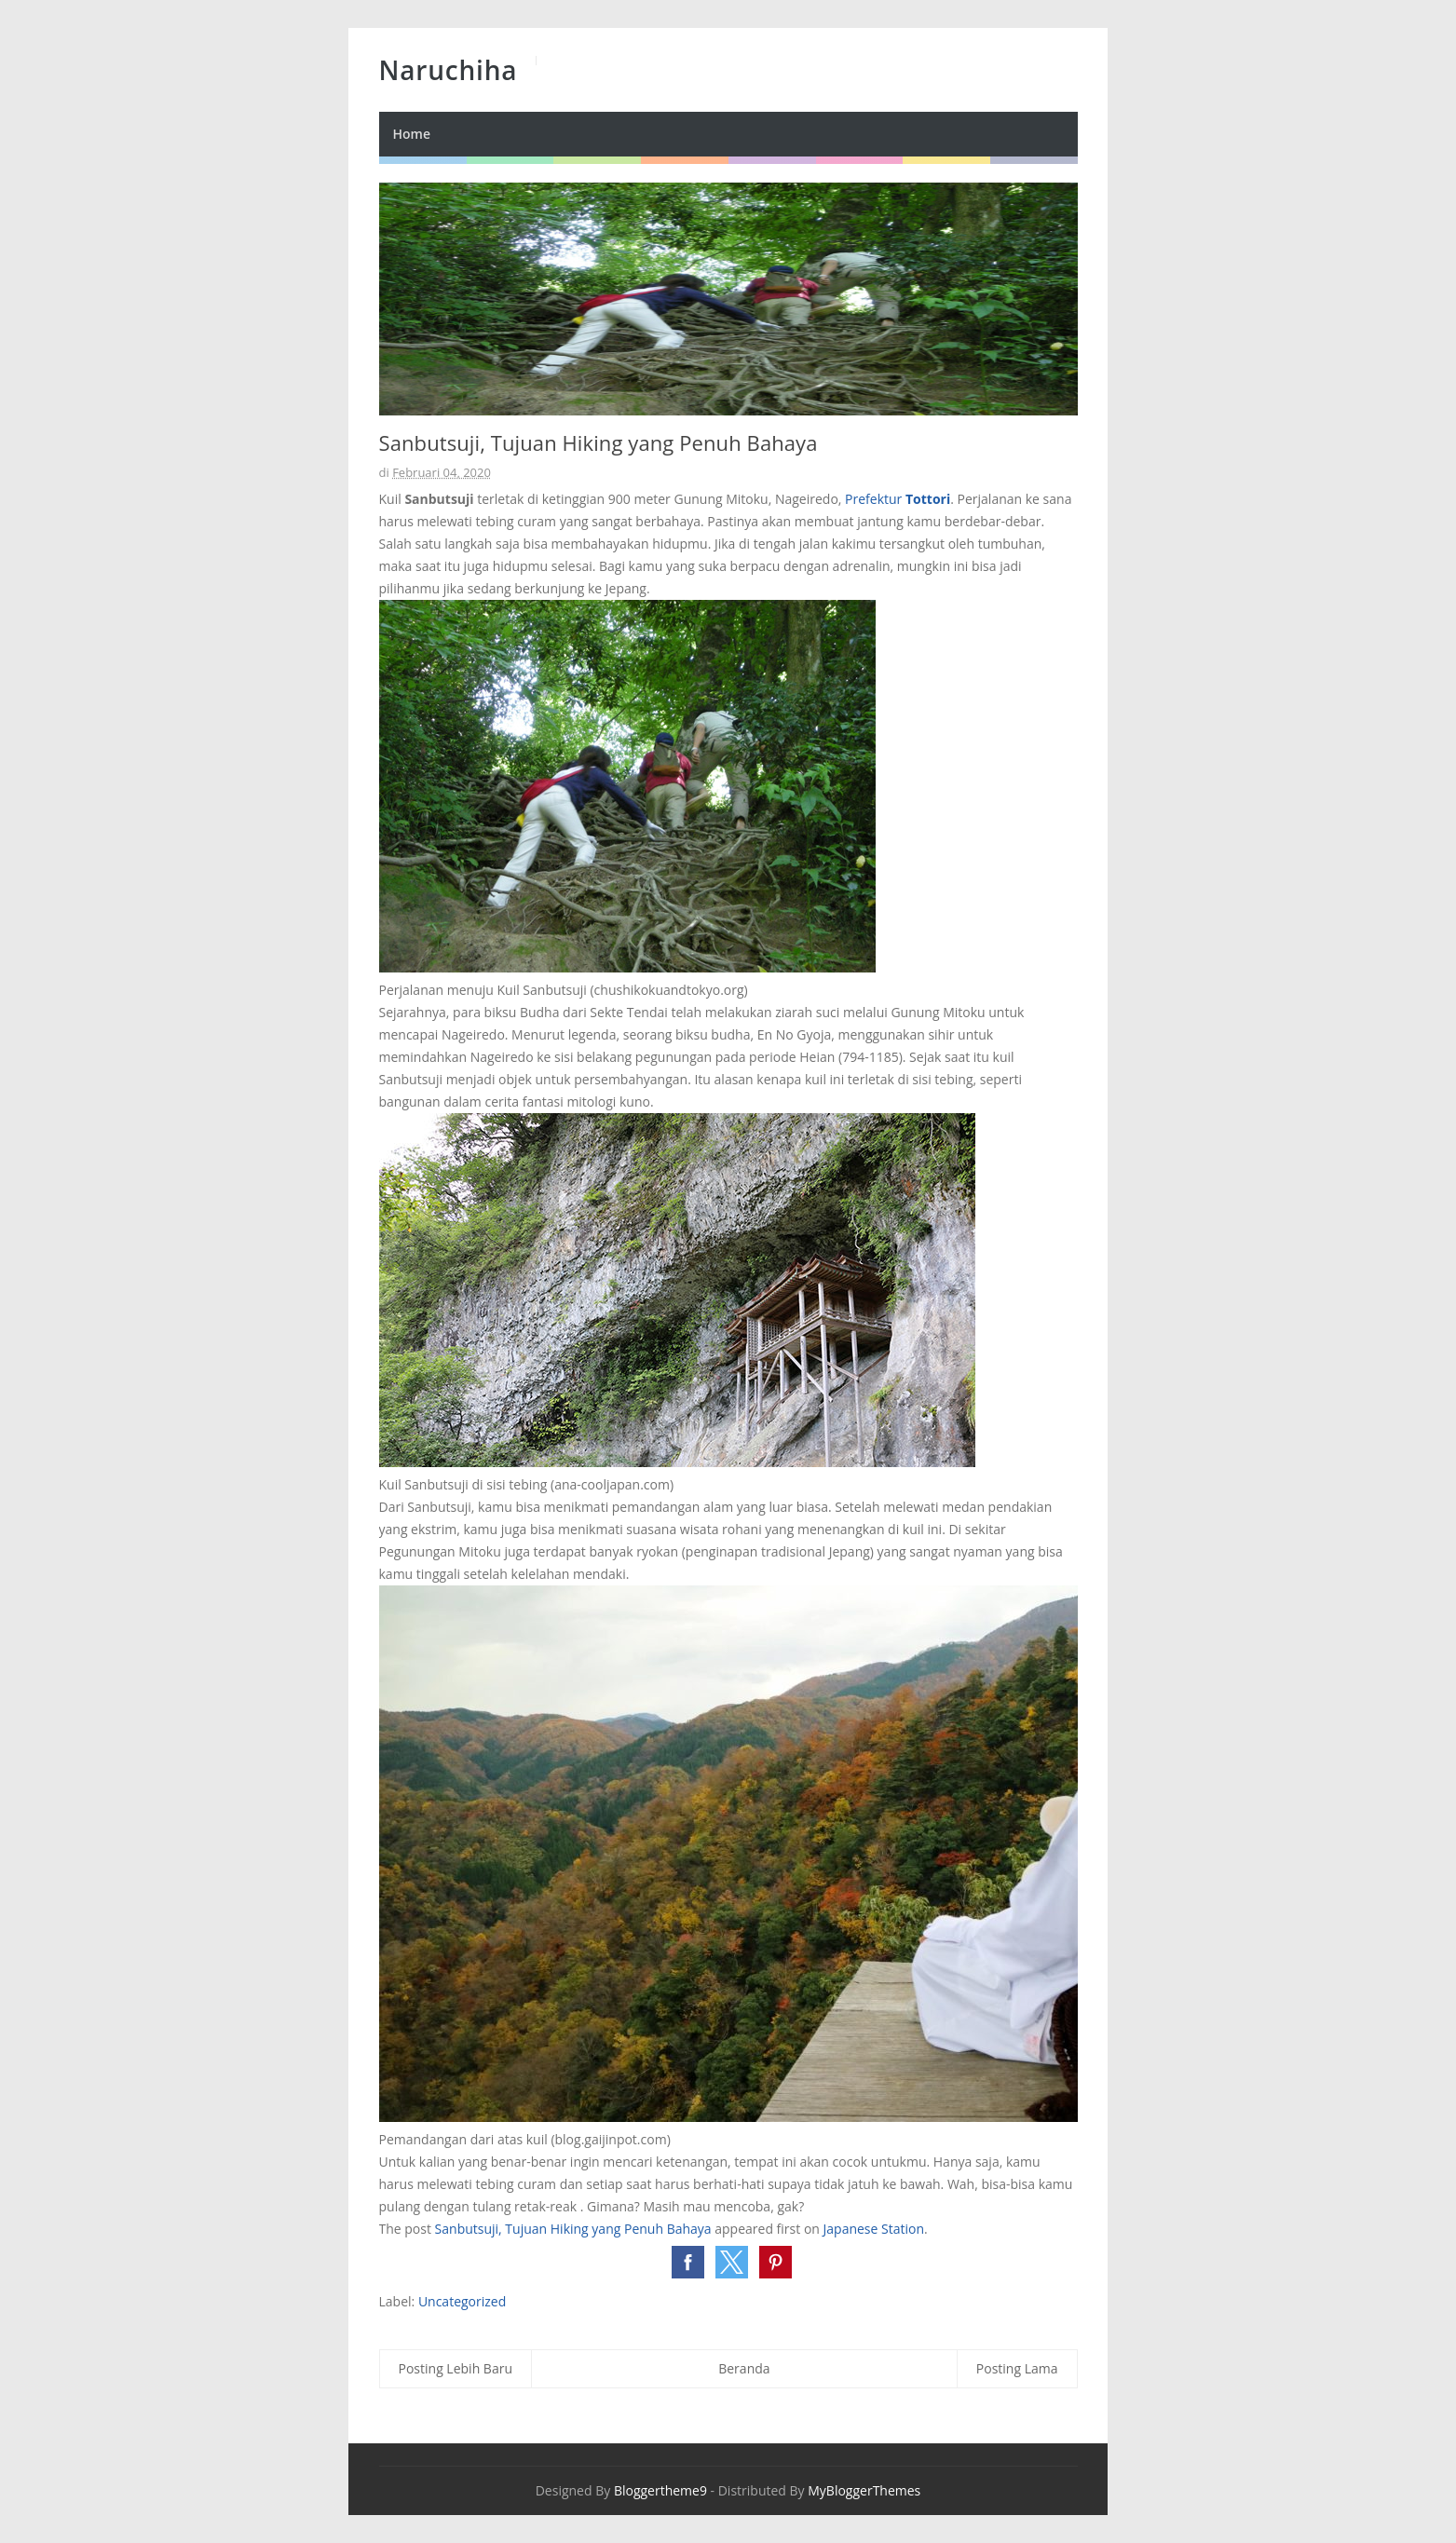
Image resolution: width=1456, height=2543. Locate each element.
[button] (688, 2262)
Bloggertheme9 (660, 2490)
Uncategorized (462, 2301)
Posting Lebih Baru (456, 2368)
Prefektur (897, 499)
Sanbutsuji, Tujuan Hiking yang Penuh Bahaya (573, 2228)
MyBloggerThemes (864, 2490)
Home (412, 134)
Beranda (743, 2368)
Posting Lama (1017, 2368)
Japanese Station (873, 2228)
